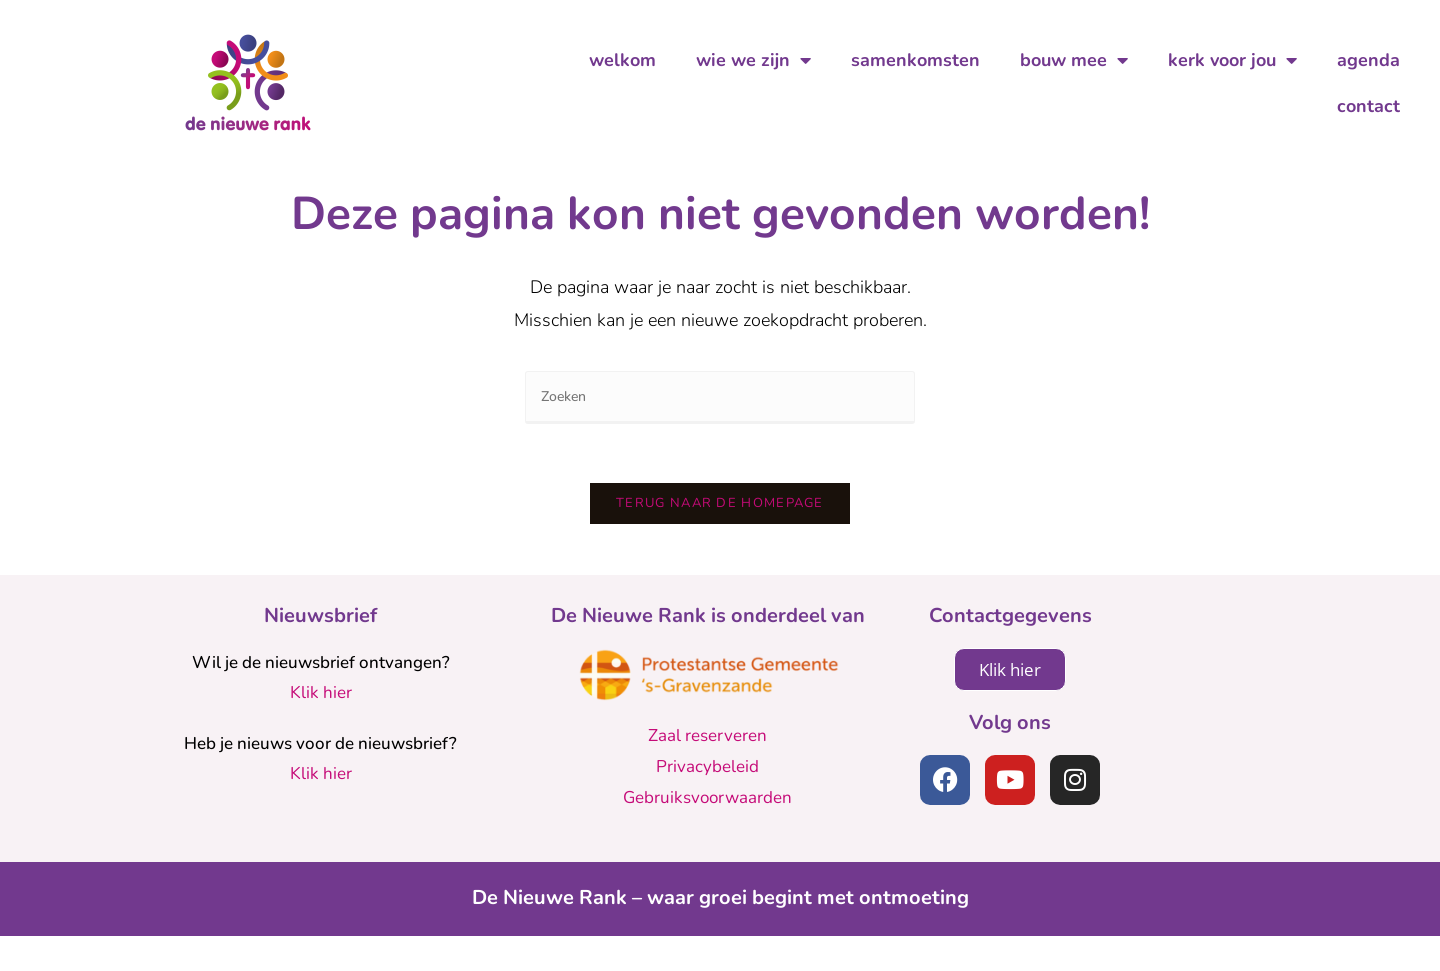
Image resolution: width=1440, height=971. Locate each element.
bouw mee (1074, 60)
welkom (622, 60)
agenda (1368, 60)
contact (1368, 106)
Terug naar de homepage (720, 538)
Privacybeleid (707, 801)
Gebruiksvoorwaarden (707, 832)
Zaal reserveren (707, 771)
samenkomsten (915, 60)
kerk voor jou (1232, 60)
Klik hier (321, 728)
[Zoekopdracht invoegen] (720, 430)
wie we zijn (753, 60)
